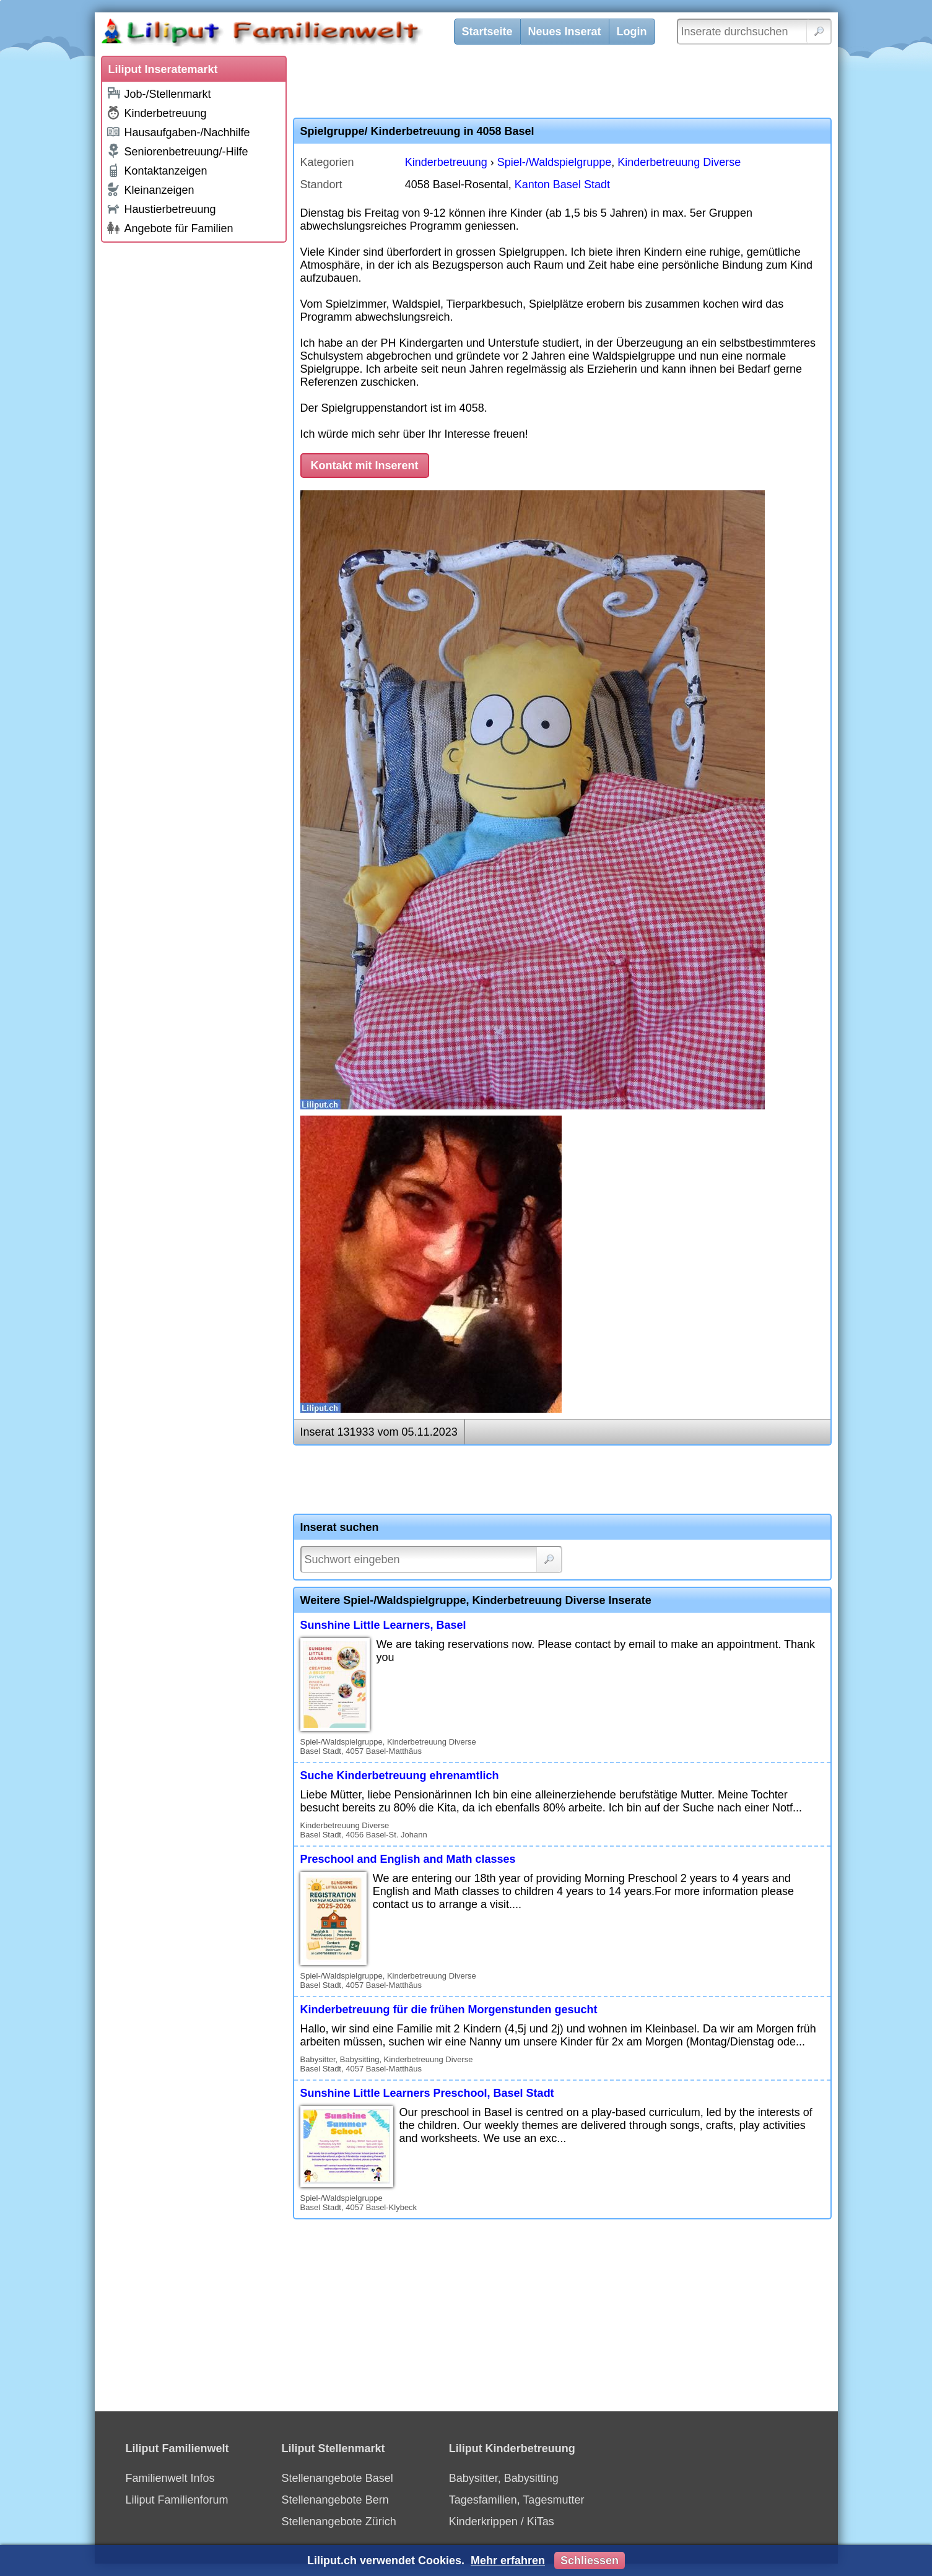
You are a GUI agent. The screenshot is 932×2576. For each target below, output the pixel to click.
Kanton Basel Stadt (562, 184)
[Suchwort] (431, 1559)
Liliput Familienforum (177, 2500)
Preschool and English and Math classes (408, 1859)
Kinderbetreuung (156, 112)
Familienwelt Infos (170, 2478)
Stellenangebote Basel (337, 2478)
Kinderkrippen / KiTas (501, 2521)
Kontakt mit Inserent (365, 465)
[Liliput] (283, 34)
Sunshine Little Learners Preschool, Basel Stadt (427, 2093)
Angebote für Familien (169, 227)
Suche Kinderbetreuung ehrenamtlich (399, 1775)
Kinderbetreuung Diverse (679, 162)
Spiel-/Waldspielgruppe (554, 162)
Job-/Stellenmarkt (158, 93)
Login (632, 31)
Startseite (487, 31)
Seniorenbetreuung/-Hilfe (177, 151)
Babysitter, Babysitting (504, 2478)
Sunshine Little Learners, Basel (383, 1625)
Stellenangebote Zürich (339, 2521)
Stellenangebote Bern (335, 2500)
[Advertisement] (194, 434)
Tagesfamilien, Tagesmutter (517, 2500)
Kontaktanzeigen (156, 170)
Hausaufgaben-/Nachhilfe (178, 131)
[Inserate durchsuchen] (754, 32)
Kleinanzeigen (150, 189)
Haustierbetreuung (161, 208)
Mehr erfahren (508, 2560)
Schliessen (589, 2560)
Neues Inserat (564, 31)
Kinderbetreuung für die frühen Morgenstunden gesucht (449, 2009)
